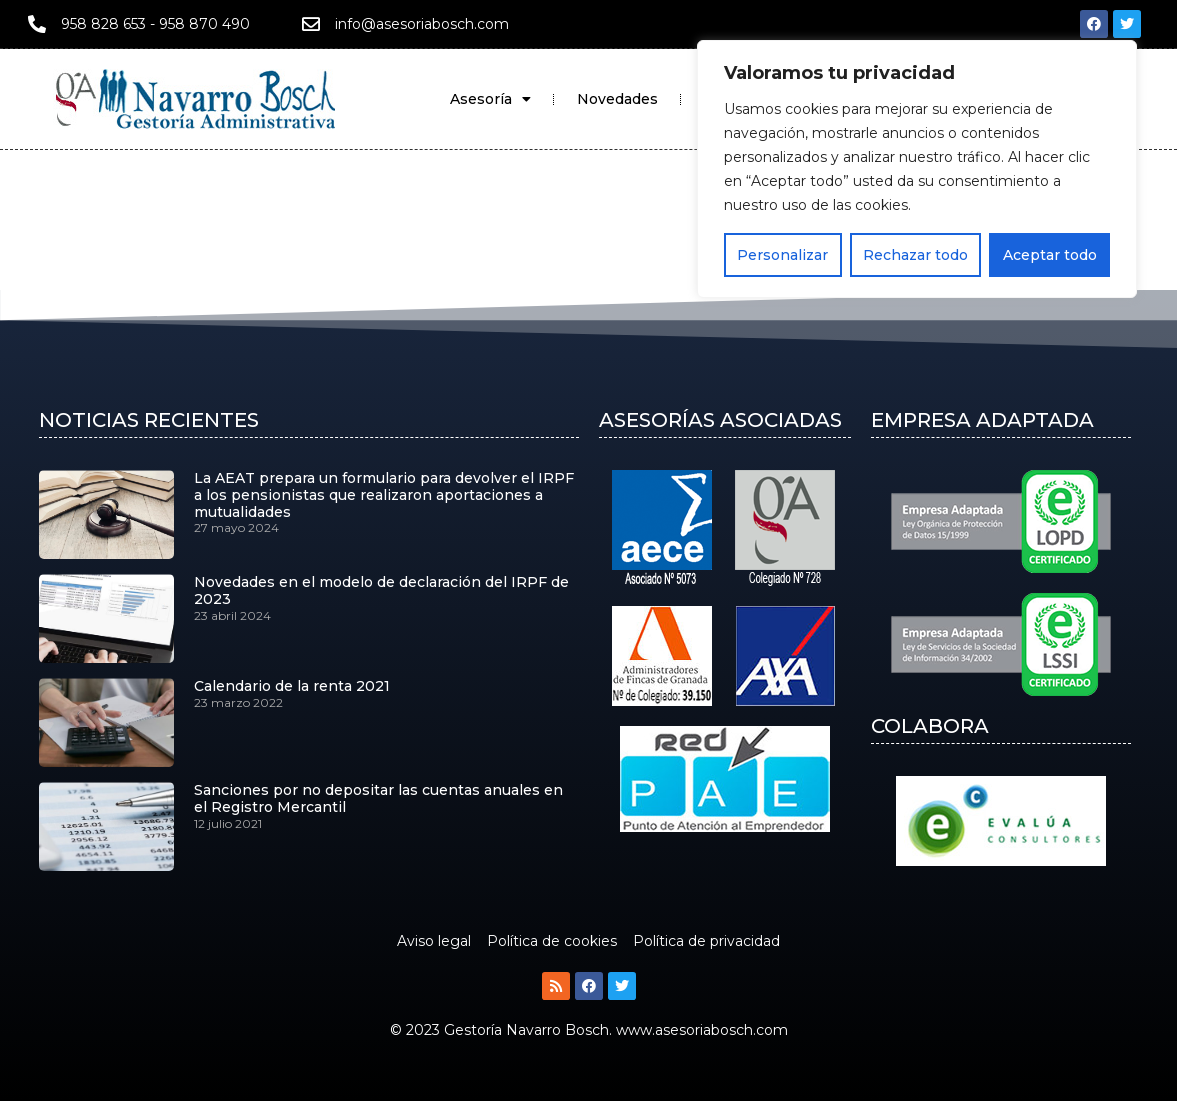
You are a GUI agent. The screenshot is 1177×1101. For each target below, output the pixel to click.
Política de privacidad (706, 941)
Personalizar (782, 255)
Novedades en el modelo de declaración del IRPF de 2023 (381, 590)
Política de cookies (552, 941)
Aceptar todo (1050, 255)
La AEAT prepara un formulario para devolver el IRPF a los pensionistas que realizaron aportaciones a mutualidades (384, 495)
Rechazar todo (915, 255)
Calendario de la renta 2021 (292, 686)
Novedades (617, 99)
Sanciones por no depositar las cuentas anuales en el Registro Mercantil (378, 798)
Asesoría (490, 99)
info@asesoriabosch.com (422, 24)
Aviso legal (434, 941)
